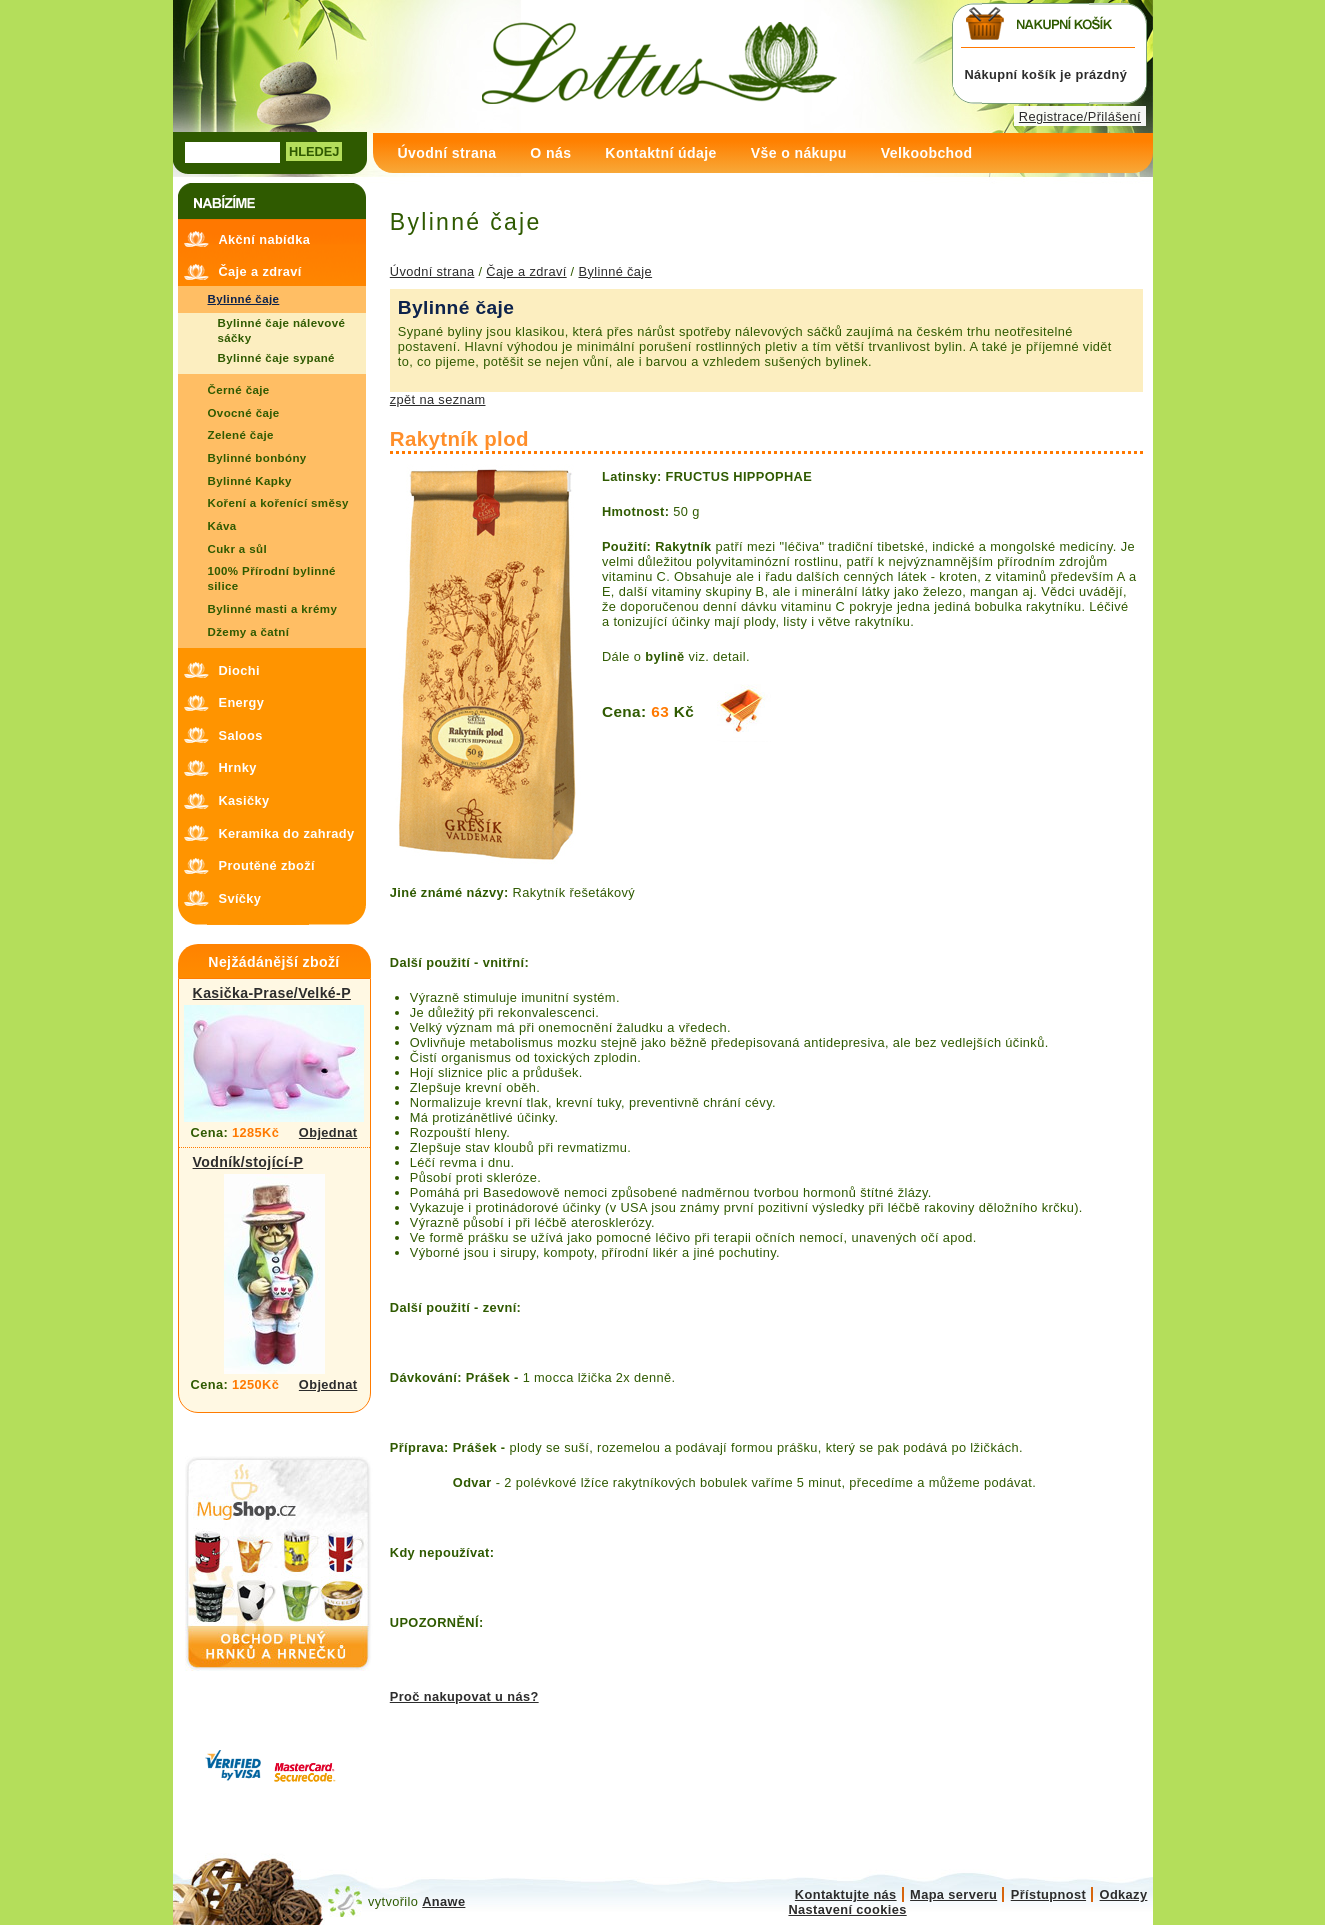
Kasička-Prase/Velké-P (272, 993)
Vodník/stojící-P (248, 1162)
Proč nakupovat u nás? (464, 1696)
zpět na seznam (438, 399)
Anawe (443, 1901)
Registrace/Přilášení (1080, 116)
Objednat (328, 1132)
